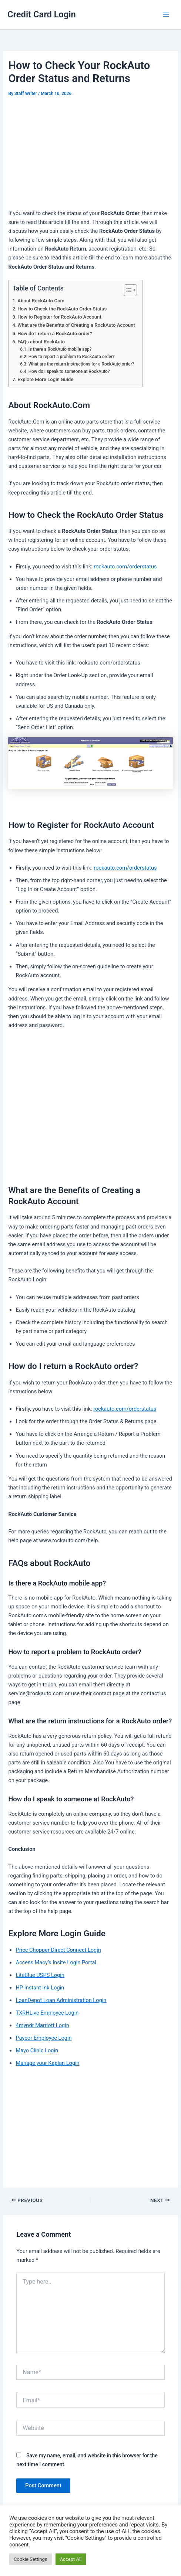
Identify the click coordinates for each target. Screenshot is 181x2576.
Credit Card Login (41, 14)
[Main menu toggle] (166, 15)
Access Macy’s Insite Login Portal (56, 1962)
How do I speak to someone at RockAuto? (69, 371)
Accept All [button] (71, 2559)
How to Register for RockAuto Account (59, 317)
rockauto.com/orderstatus (125, 566)
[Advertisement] (90, 154)
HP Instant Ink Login (40, 1987)
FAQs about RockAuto (41, 341)
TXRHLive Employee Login (47, 2012)
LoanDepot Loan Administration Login (61, 2000)
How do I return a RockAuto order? (54, 333)
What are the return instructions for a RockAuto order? (81, 364)
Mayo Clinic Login (37, 2050)
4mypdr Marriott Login (42, 2025)
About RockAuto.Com (40, 300)
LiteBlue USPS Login (40, 1975)
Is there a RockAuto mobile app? (60, 349)
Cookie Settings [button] (30, 2559)
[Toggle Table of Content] (126, 290)
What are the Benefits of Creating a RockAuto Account (76, 325)
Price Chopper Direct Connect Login (58, 1950)
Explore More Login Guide (45, 379)
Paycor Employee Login (43, 2038)
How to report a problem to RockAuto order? (72, 356)
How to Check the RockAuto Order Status (62, 309)
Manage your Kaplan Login (47, 2063)
